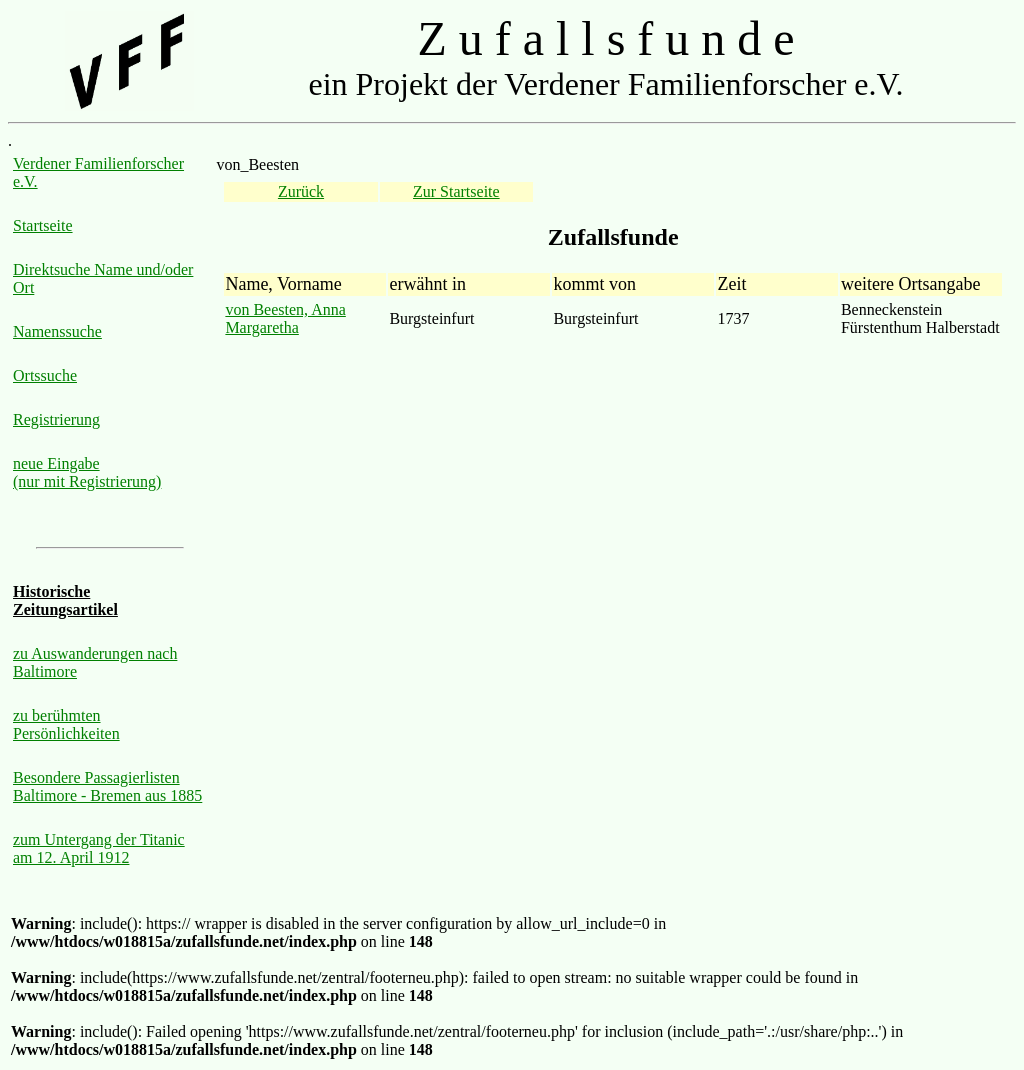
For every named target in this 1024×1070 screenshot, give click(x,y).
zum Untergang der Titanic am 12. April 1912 (99, 848)
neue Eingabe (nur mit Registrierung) (87, 472)
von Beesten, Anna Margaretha (285, 318)
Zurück (301, 191)
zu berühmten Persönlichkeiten (66, 724)
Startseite (43, 225)
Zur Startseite (456, 191)
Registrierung (56, 419)
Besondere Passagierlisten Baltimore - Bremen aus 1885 (107, 786)
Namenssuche (57, 331)
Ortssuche (45, 375)
